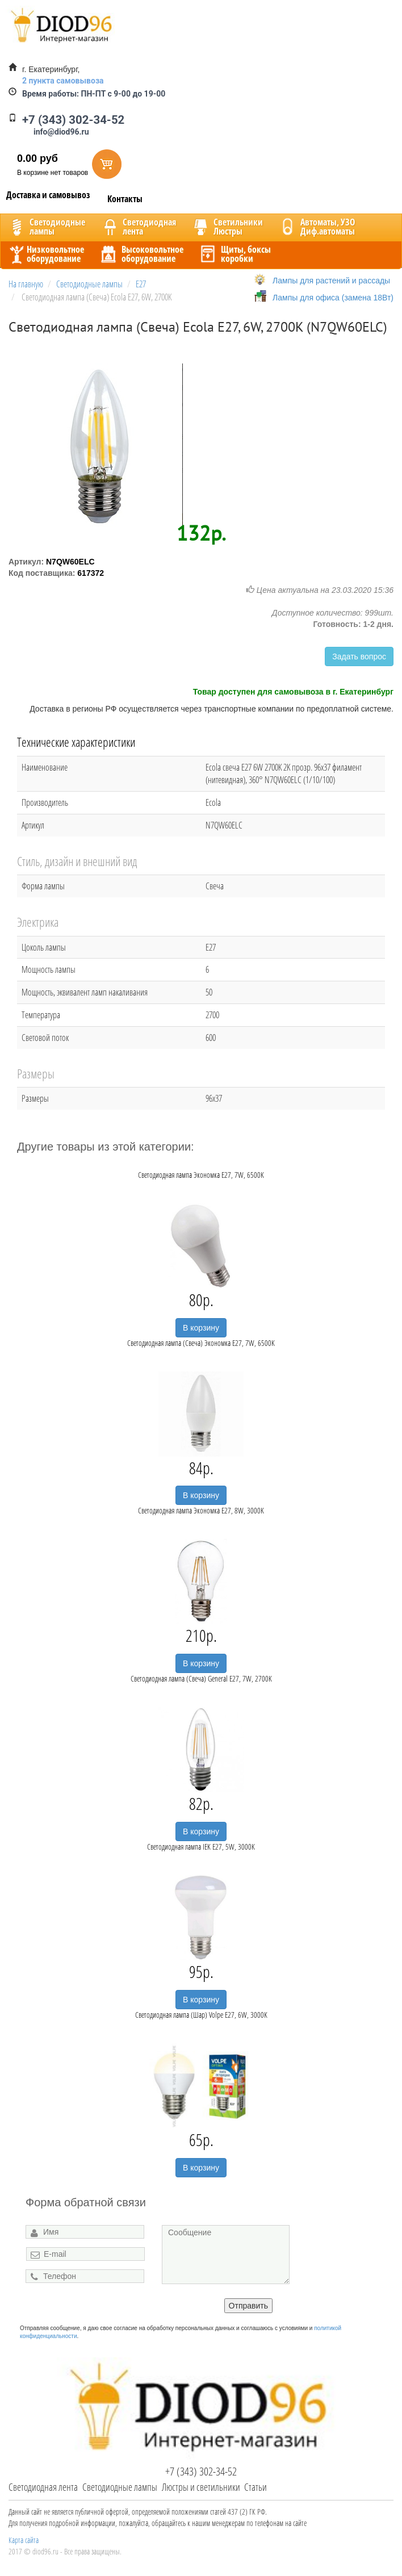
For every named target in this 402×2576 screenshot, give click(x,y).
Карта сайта (24, 2540)
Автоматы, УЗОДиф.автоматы (316, 226)
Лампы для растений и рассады (331, 280)
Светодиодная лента (43, 2487)
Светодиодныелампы (46, 226)
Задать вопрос (359, 656)
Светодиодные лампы (119, 2487)
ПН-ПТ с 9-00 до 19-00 (93, 93)
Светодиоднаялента (138, 226)
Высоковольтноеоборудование (141, 254)
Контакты (125, 199)
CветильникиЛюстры (227, 226)
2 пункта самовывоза (63, 80)
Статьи (255, 2487)
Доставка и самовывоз (48, 195)
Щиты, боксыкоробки (234, 254)
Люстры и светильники (201, 2487)
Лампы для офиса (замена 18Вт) (333, 297)
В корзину (201, 1327)
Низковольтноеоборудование (45, 254)
